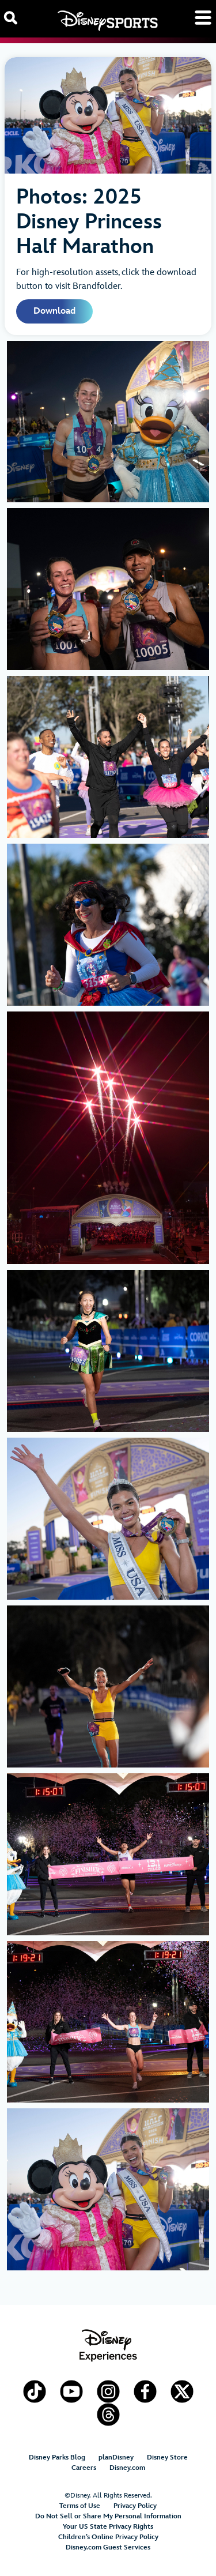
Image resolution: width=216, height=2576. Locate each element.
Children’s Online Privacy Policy (108, 2537)
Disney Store (167, 2457)
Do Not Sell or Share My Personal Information (108, 2516)
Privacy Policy (135, 2506)
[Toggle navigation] (203, 18)
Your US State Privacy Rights (108, 2526)
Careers (83, 2468)
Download (54, 311)
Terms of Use (79, 2506)
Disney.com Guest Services (108, 2547)
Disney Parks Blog (57, 2457)
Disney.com (127, 2468)
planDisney (116, 2457)
